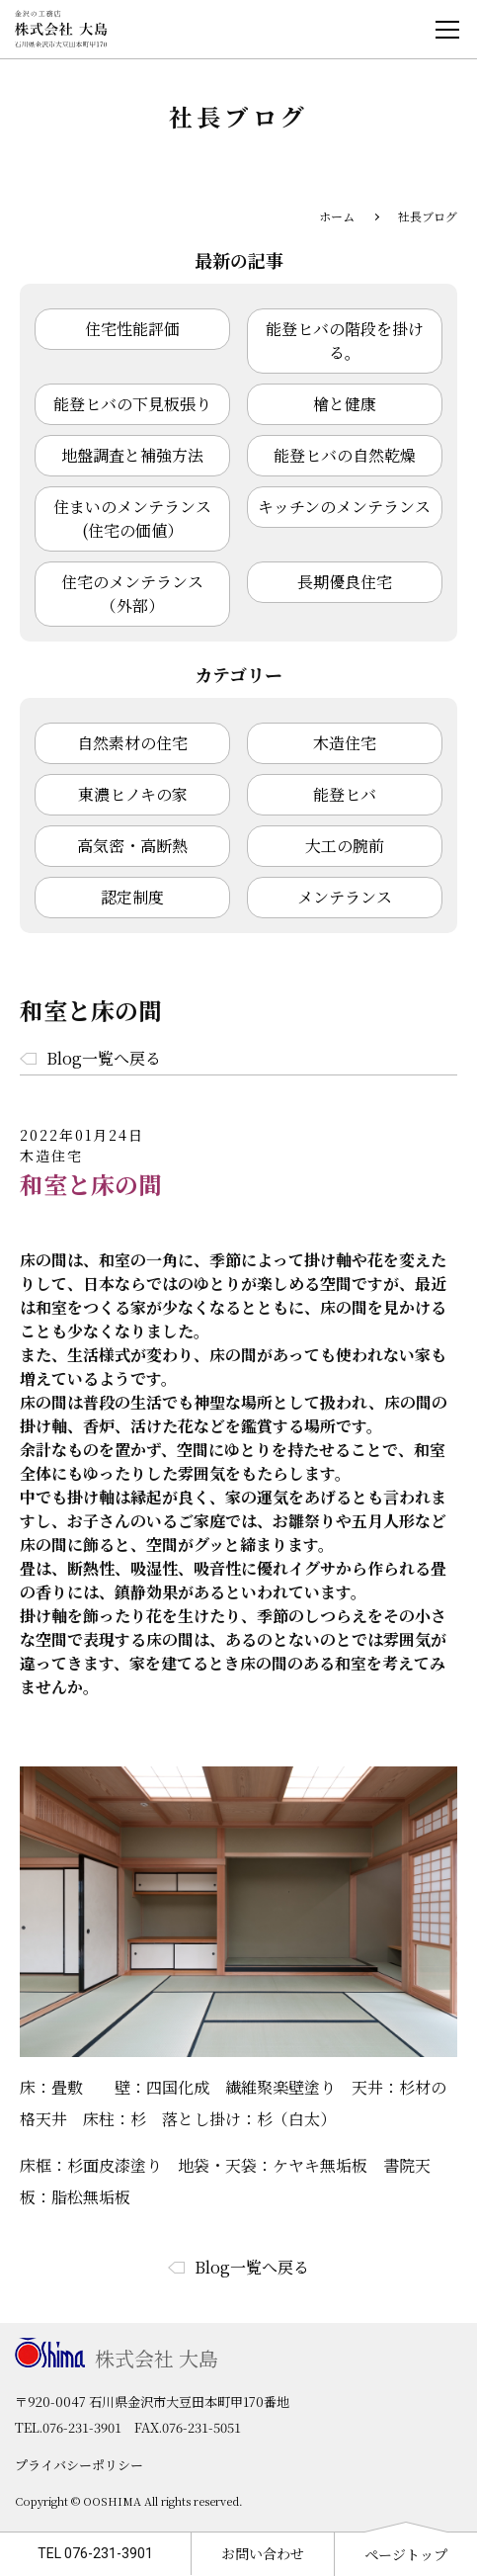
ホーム (337, 216)
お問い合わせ (262, 2553)
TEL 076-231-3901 (95, 2553)
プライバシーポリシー (79, 2464)
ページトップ (405, 2554)
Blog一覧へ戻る (103, 1058)
